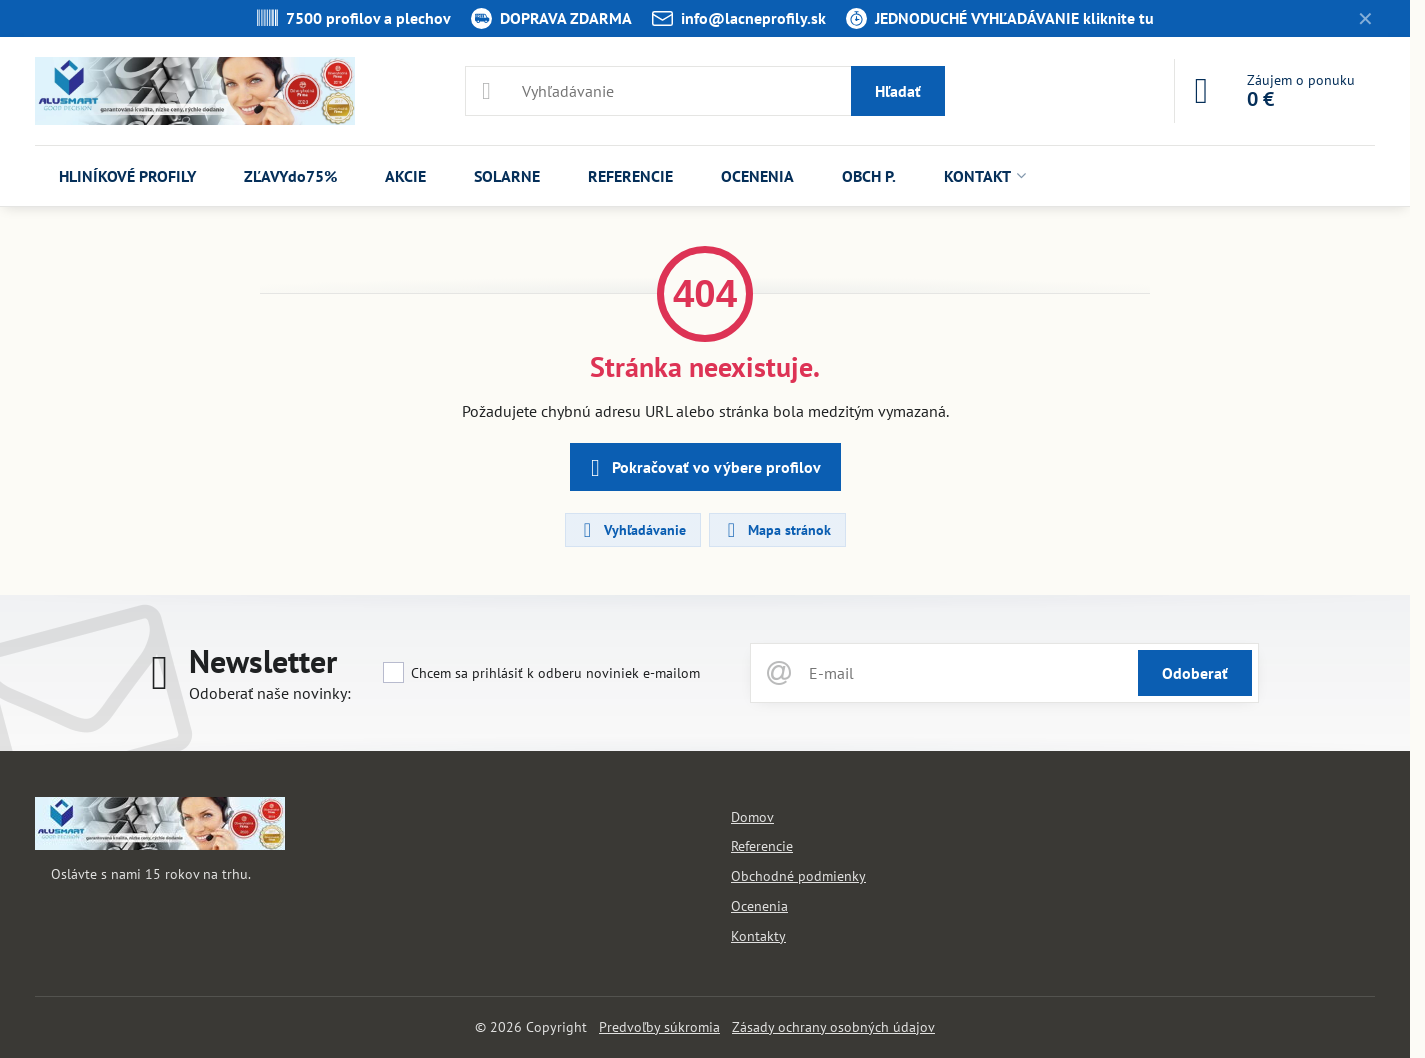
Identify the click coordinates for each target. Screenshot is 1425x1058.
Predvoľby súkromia (659, 1027)
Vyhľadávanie (632, 530)
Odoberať (1195, 673)
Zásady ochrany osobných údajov (833, 1027)
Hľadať (898, 91)
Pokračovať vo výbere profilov (702, 468)
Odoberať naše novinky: (270, 693)
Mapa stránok (776, 530)
